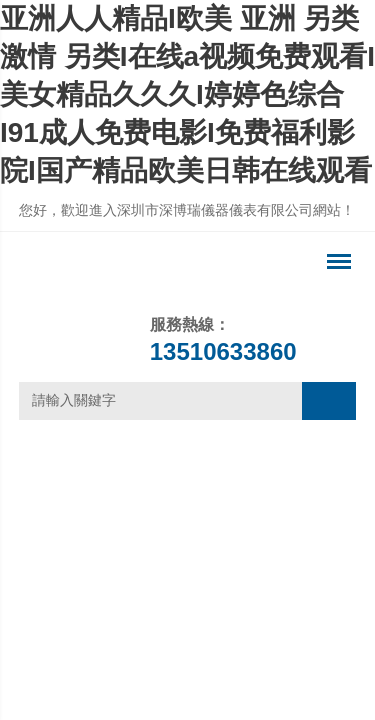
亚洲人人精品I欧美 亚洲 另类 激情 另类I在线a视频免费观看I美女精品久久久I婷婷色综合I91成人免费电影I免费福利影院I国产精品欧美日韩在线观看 (187, 94)
